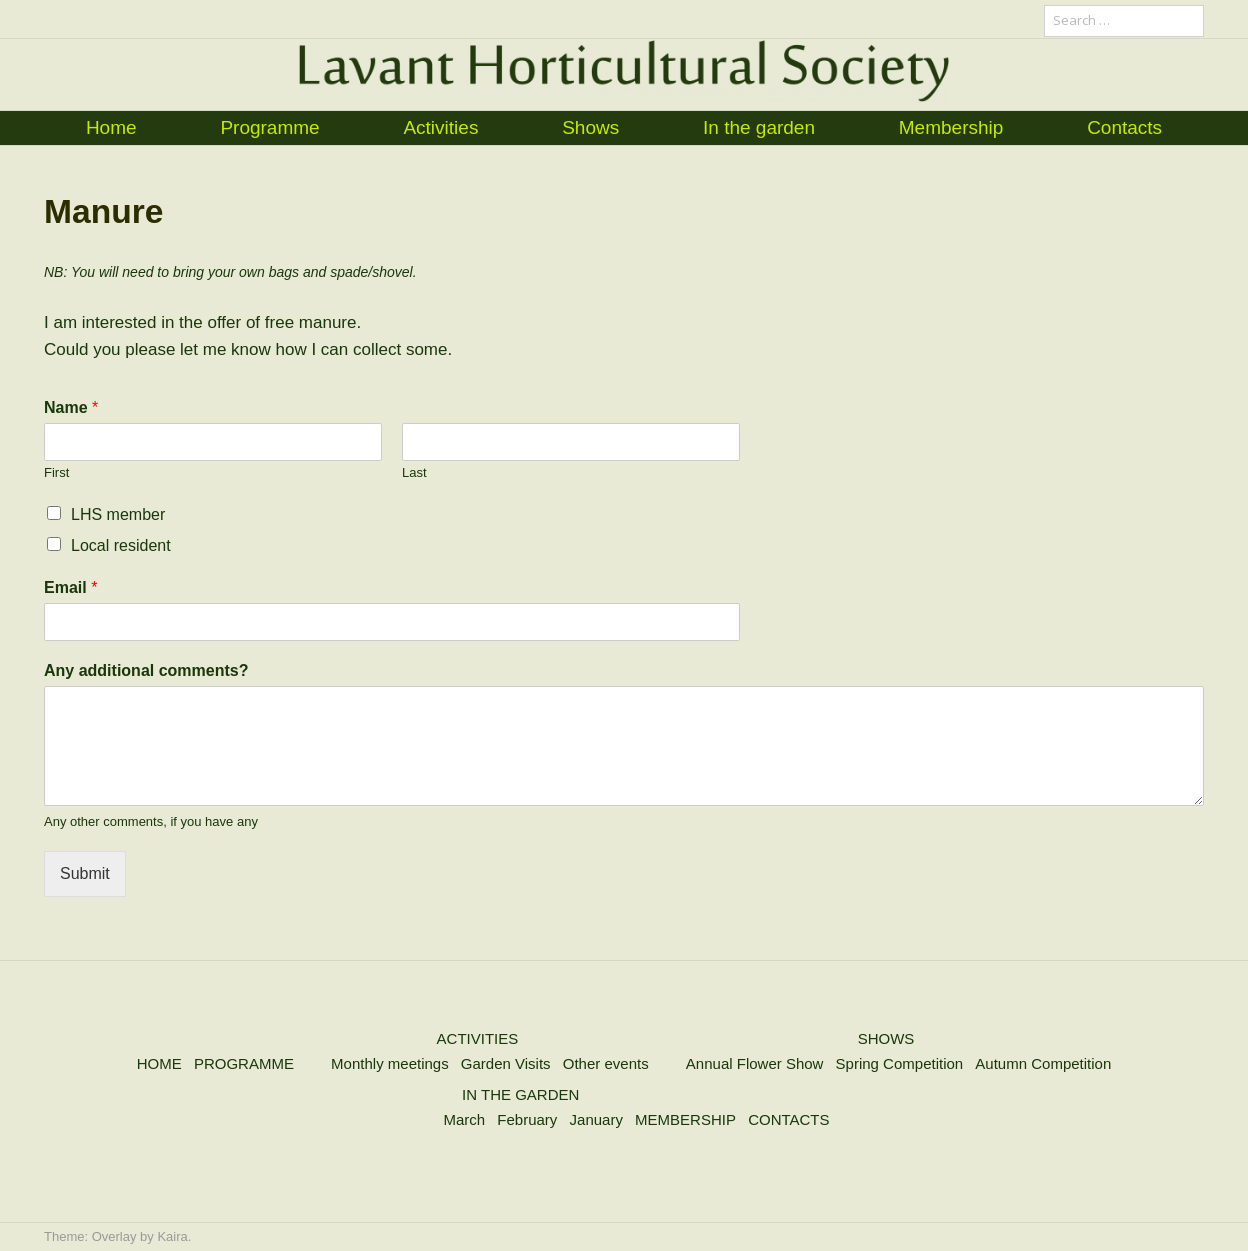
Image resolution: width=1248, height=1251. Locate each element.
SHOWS (886, 1038)
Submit (85, 873)
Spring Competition (900, 1063)
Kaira (172, 1236)
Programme (269, 127)
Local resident (121, 545)
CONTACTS (788, 1119)
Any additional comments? (146, 670)
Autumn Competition (1043, 1063)
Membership (951, 127)
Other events (606, 1063)
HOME (159, 1063)
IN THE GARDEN (520, 1094)
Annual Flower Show (755, 1063)
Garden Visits (506, 1063)
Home (111, 127)
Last (414, 472)
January (596, 1119)
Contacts (1124, 127)
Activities (440, 127)
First (56, 472)
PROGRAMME (244, 1063)
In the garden (759, 127)
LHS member (118, 514)
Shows (590, 127)
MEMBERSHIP (685, 1119)
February (527, 1119)
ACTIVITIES (478, 1038)
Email (70, 587)
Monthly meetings (390, 1063)
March (464, 1119)
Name (71, 407)
